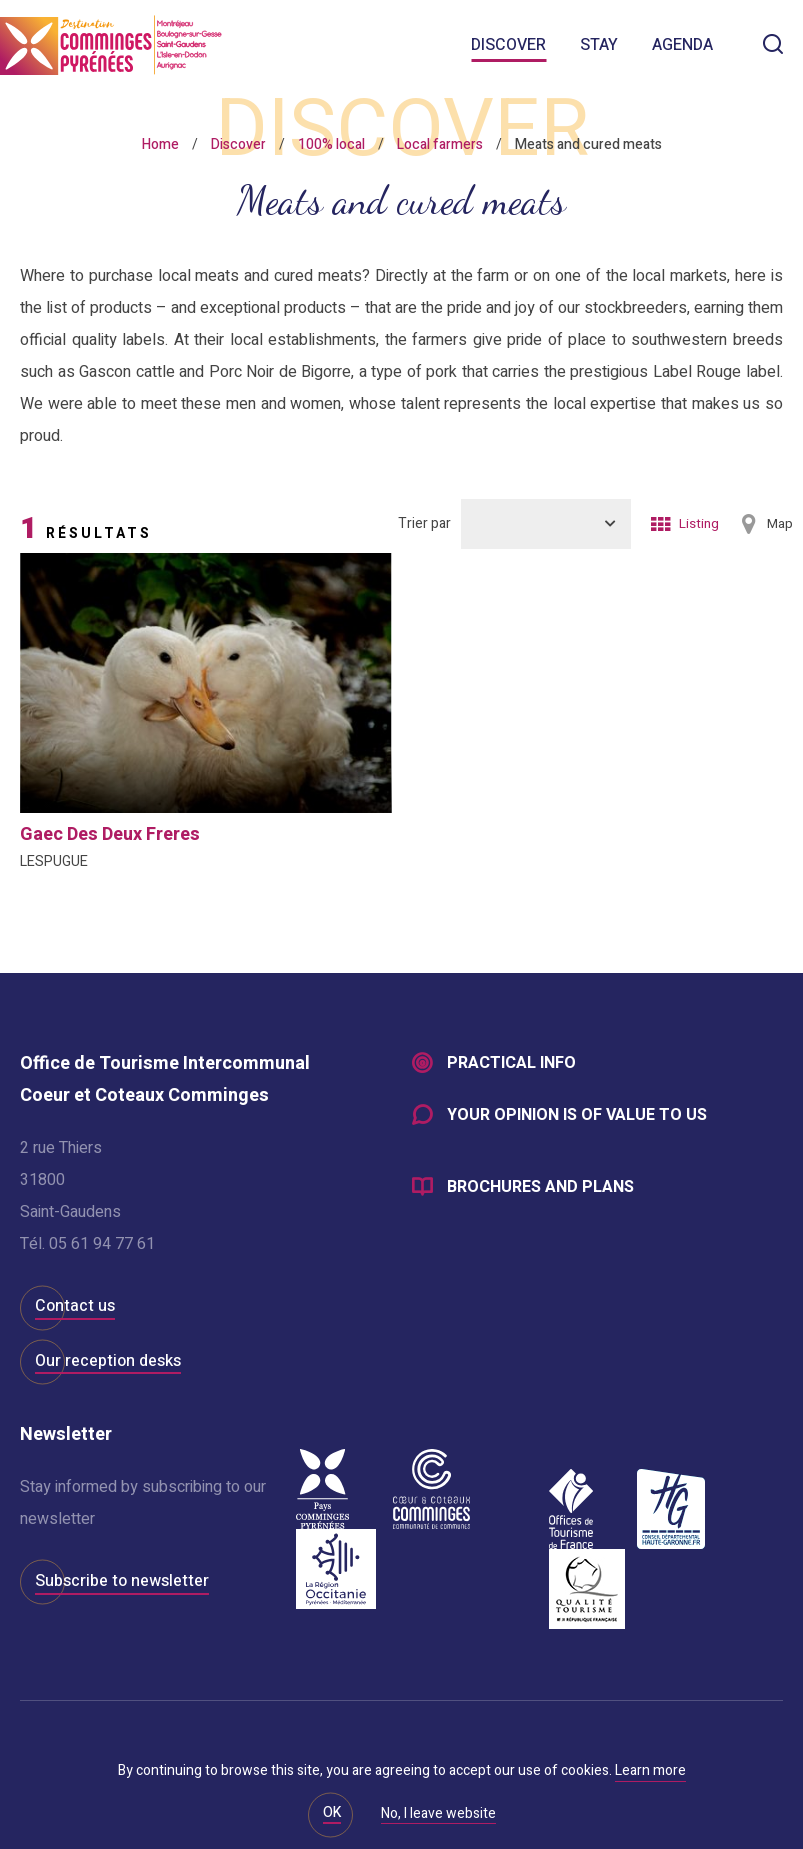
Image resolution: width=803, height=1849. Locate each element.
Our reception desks (108, 1361)
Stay (599, 45)
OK (332, 1812)
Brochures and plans (540, 1188)
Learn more (650, 1770)
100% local (331, 144)
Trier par (424, 523)
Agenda (682, 45)
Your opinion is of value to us (577, 1116)
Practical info (511, 1064)
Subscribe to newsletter (122, 1581)
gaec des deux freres (110, 834)
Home (160, 144)
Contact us (75, 1306)
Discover (508, 45)
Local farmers (440, 144)
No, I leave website (438, 1815)
